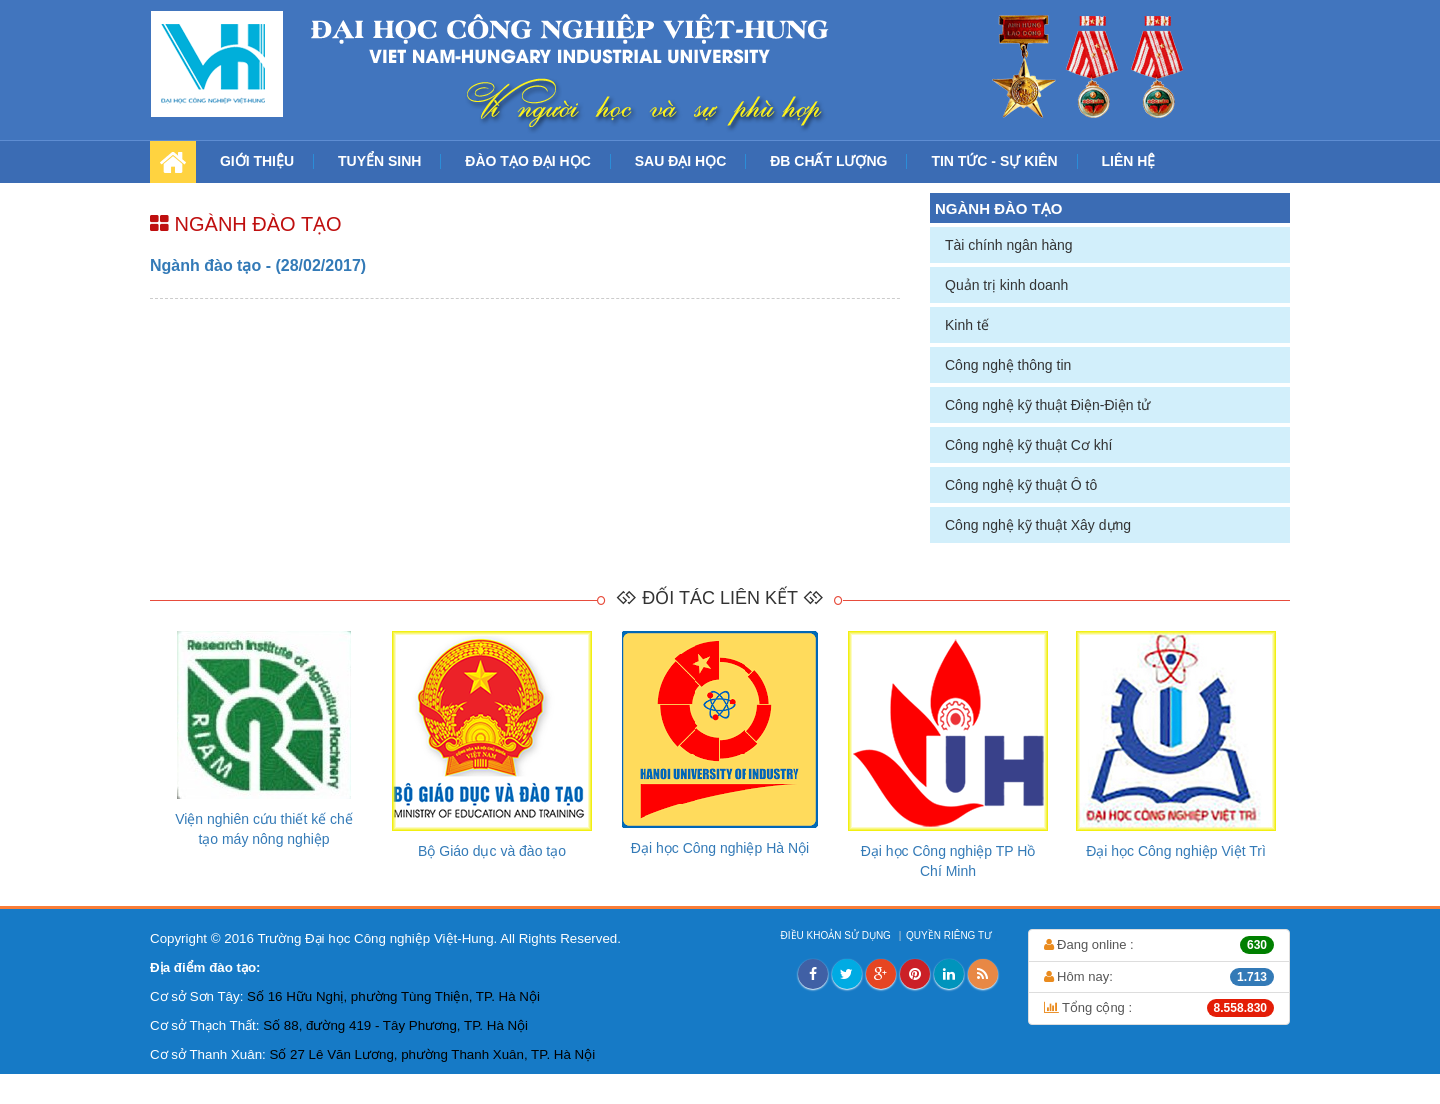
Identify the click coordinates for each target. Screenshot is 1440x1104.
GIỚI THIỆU (257, 161)
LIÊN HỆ (1129, 161)
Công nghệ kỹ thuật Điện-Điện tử (1047, 405)
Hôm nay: (1159, 977)
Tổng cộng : (1159, 1008)
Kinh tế (967, 325)
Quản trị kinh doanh (1006, 285)
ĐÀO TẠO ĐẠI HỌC (527, 161)
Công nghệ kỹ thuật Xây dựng (1038, 525)
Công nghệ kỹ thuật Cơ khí (1028, 445)
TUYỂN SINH (379, 161)
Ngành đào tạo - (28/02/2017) (258, 265)
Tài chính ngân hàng (1009, 245)
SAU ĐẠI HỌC (681, 161)
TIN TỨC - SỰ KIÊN (994, 161)
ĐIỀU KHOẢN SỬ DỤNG (837, 935)
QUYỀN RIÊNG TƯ (950, 935)
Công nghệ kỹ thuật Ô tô (1021, 485)
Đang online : (1159, 945)
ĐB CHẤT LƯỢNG (828, 161)
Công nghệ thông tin (1008, 365)
